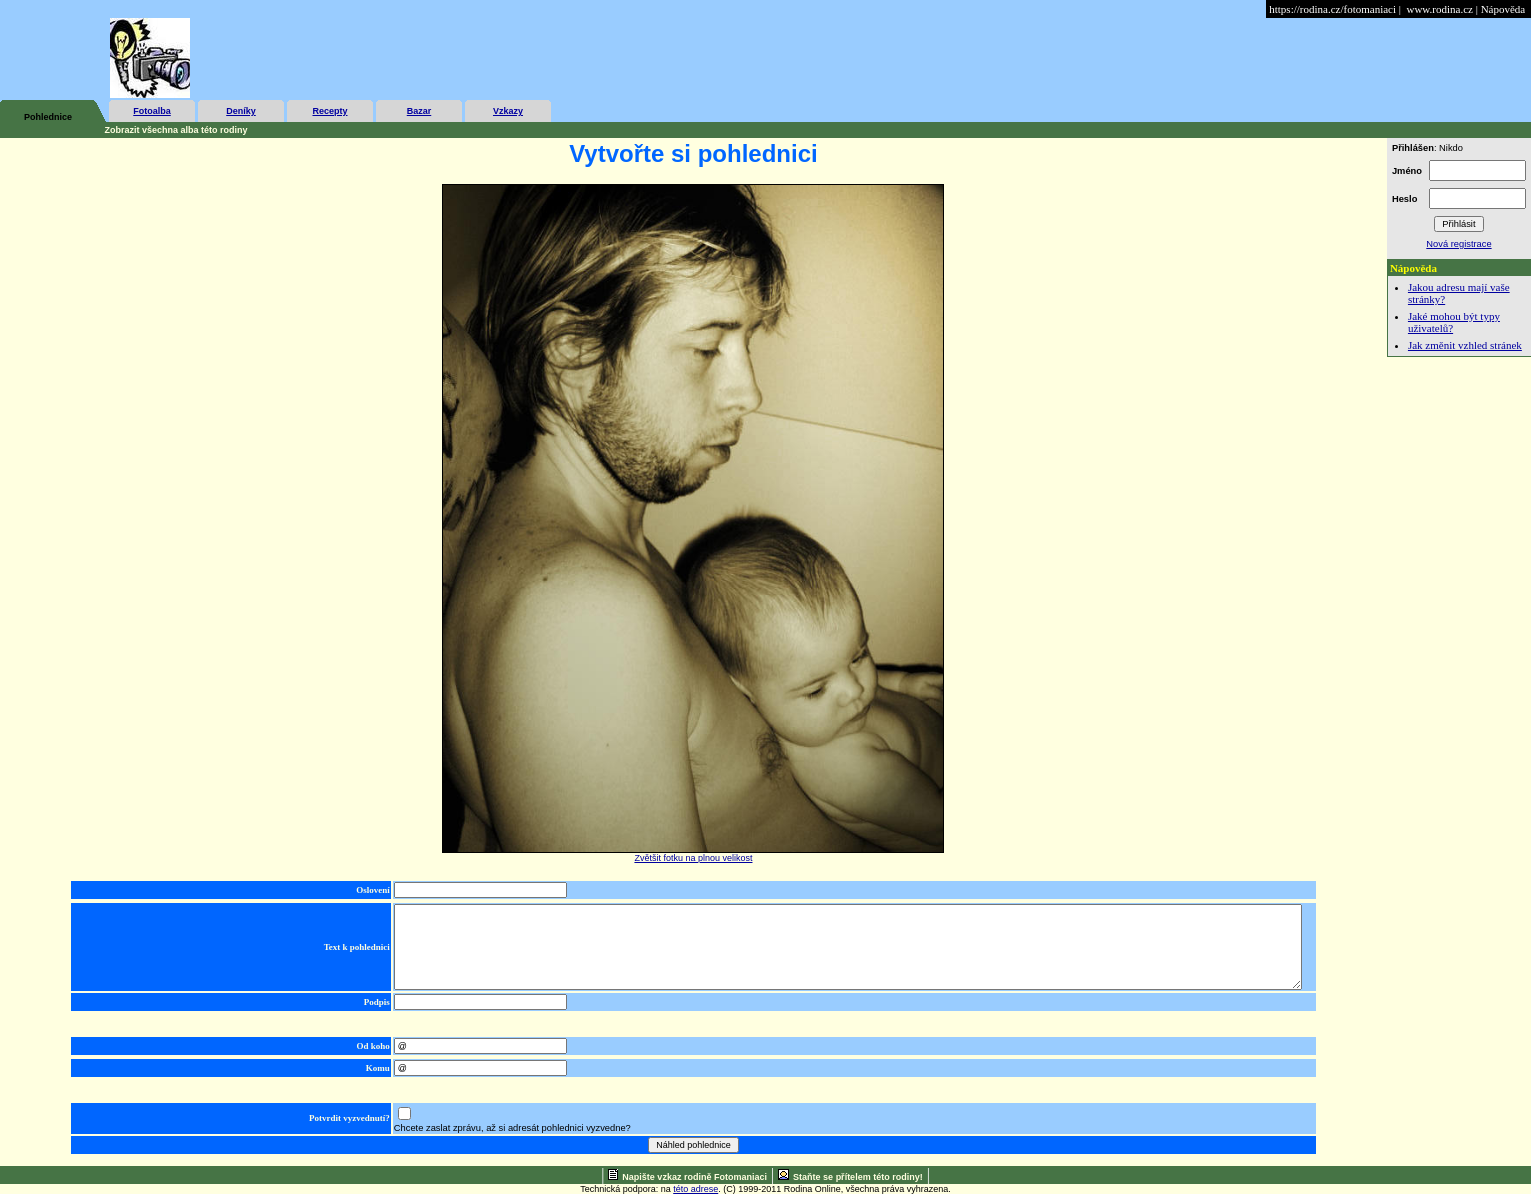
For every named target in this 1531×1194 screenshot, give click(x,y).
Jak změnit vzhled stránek (1465, 345)
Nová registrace (1458, 244)
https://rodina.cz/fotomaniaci (1332, 9)
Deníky (241, 111)
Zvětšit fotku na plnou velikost (693, 858)
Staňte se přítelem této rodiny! (858, 1177)
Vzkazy (508, 111)
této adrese (695, 1189)
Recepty (329, 111)
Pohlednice (48, 117)
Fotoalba (152, 111)
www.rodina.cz (1439, 9)
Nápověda (1503, 9)
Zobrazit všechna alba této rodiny (176, 130)
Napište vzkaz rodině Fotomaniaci (694, 1177)
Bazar (419, 111)
